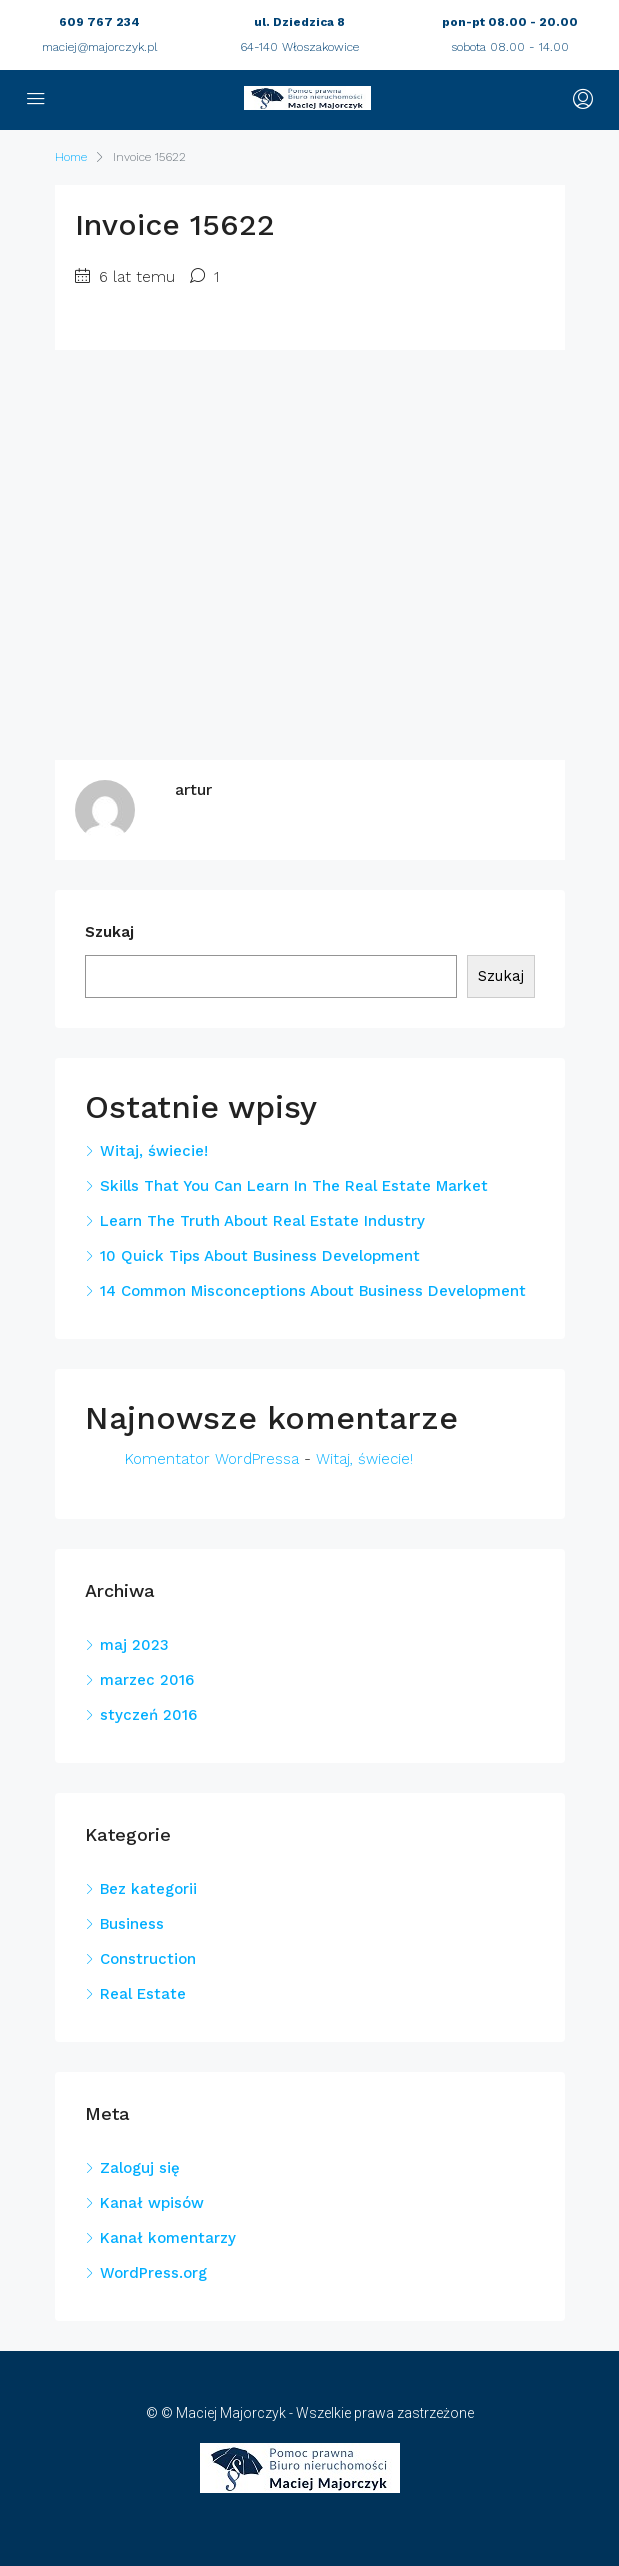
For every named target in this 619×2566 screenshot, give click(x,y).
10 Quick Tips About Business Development (260, 1256)
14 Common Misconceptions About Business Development (313, 1291)
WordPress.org (153, 2273)
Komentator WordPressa (212, 1459)
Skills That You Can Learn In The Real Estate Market (294, 1186)
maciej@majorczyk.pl (99, 47)
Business (132, 1924)
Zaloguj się (140, 2168)
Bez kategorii (148, 1889)
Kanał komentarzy (168, 2238)
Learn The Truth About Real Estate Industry (262, 1221)
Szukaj (109, 932)
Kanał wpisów (152, 2203)
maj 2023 (134, 1645)
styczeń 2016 (148, 1715)
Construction (148, 1959)
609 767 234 (99, 22)
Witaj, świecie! (154, 1151)
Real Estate (143, 1994)
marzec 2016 (147, 1680)
